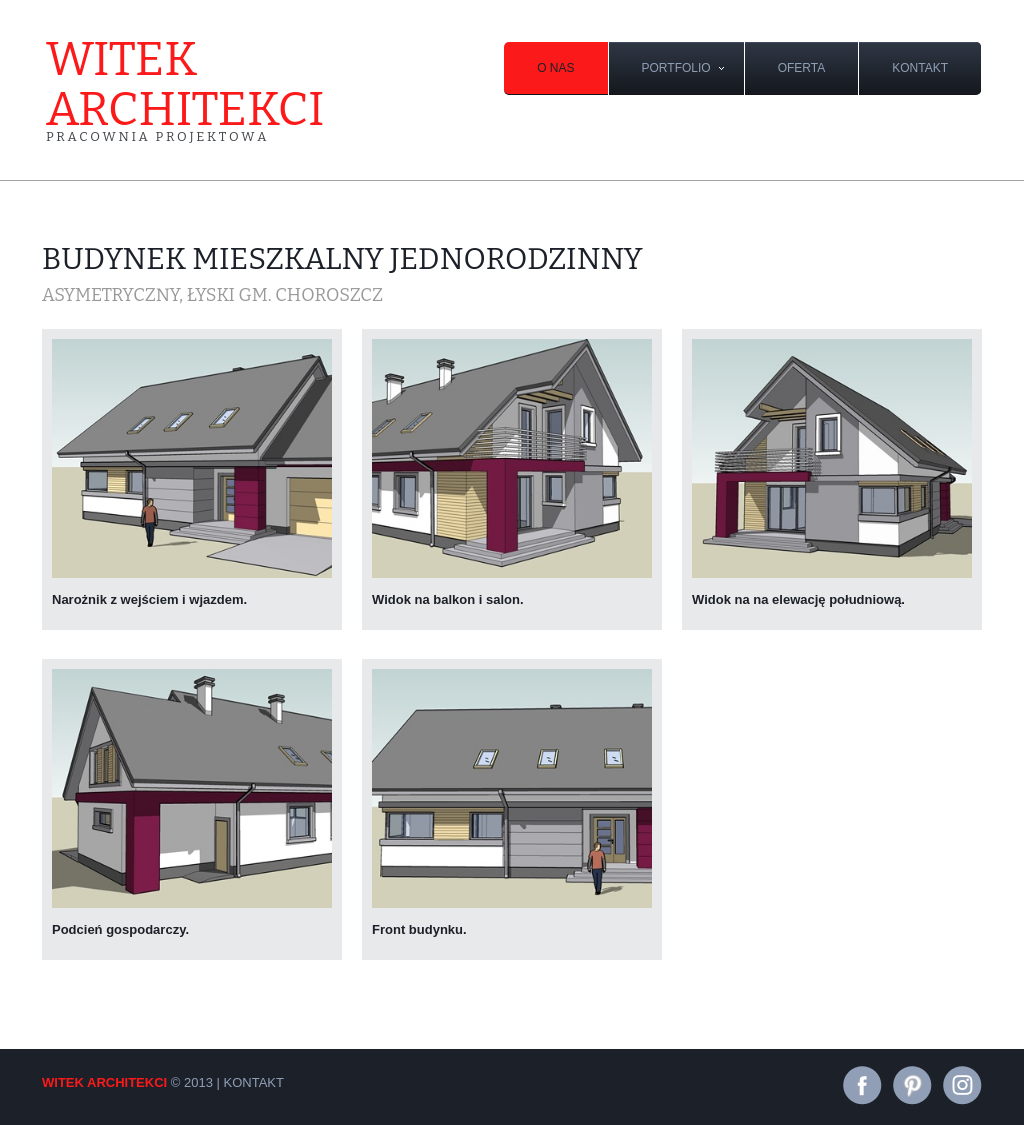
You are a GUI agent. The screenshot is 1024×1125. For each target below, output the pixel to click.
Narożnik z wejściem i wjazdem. (149, 599)
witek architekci (185, 89)
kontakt (920, 68)
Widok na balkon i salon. (448, 599)
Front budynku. (419, 929)
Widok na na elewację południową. (798, 599)
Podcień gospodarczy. (120, 929)
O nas (555, 68)
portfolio (676, 68)
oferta (802, 68)
